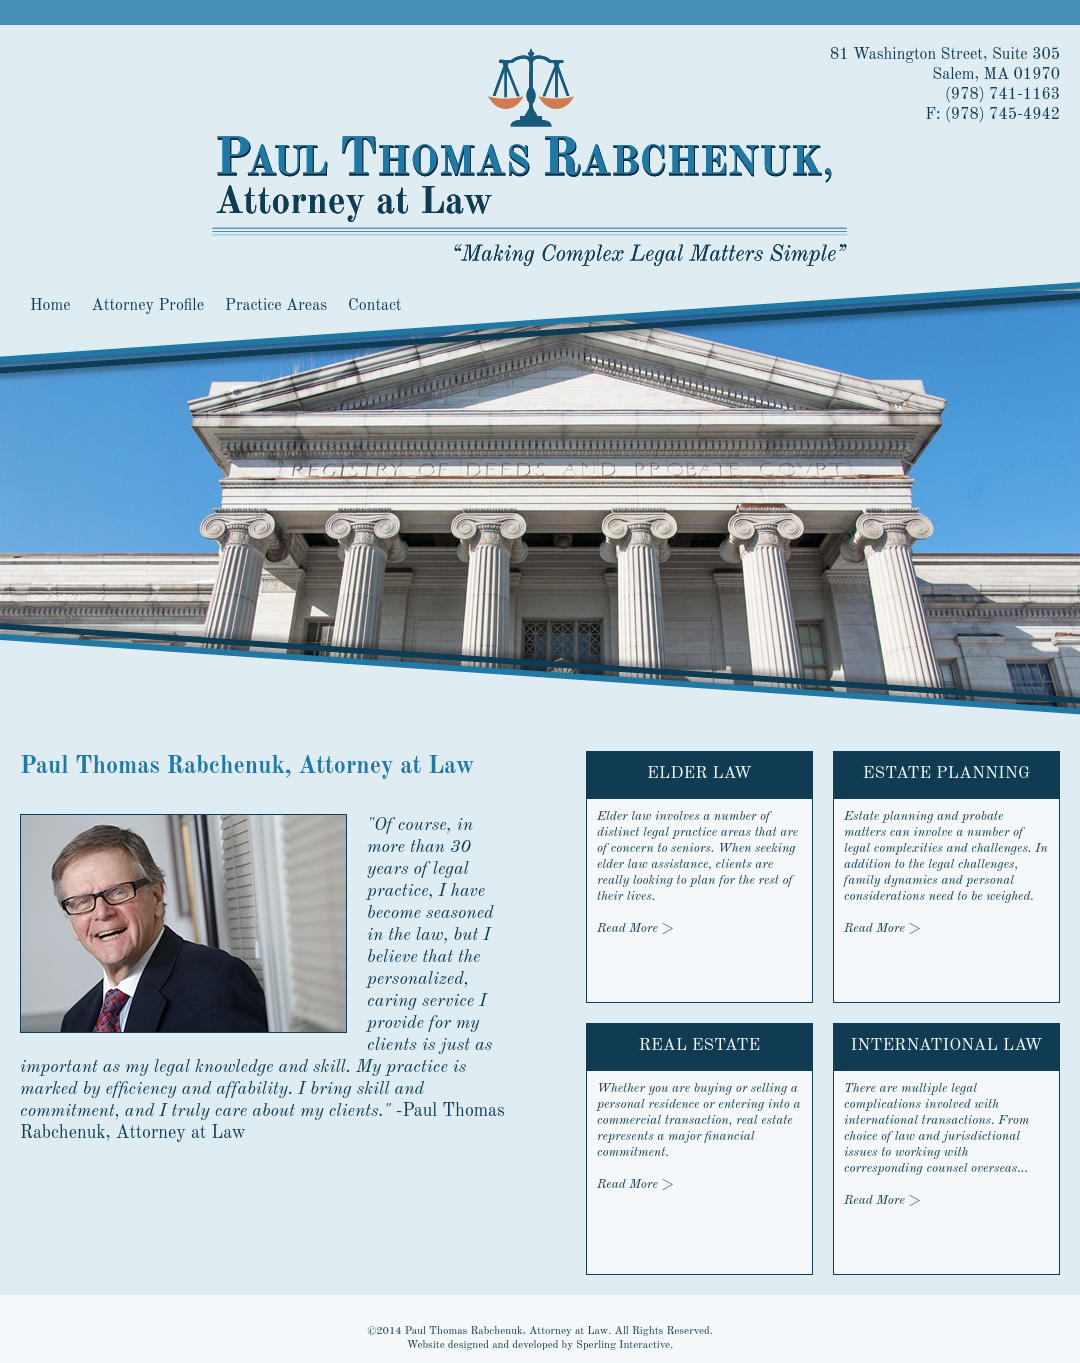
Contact (374, 306)
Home (50, 306)
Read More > (882, 928)
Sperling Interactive (623, 1345)
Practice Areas (276, 306)
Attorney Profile (148, 306)
